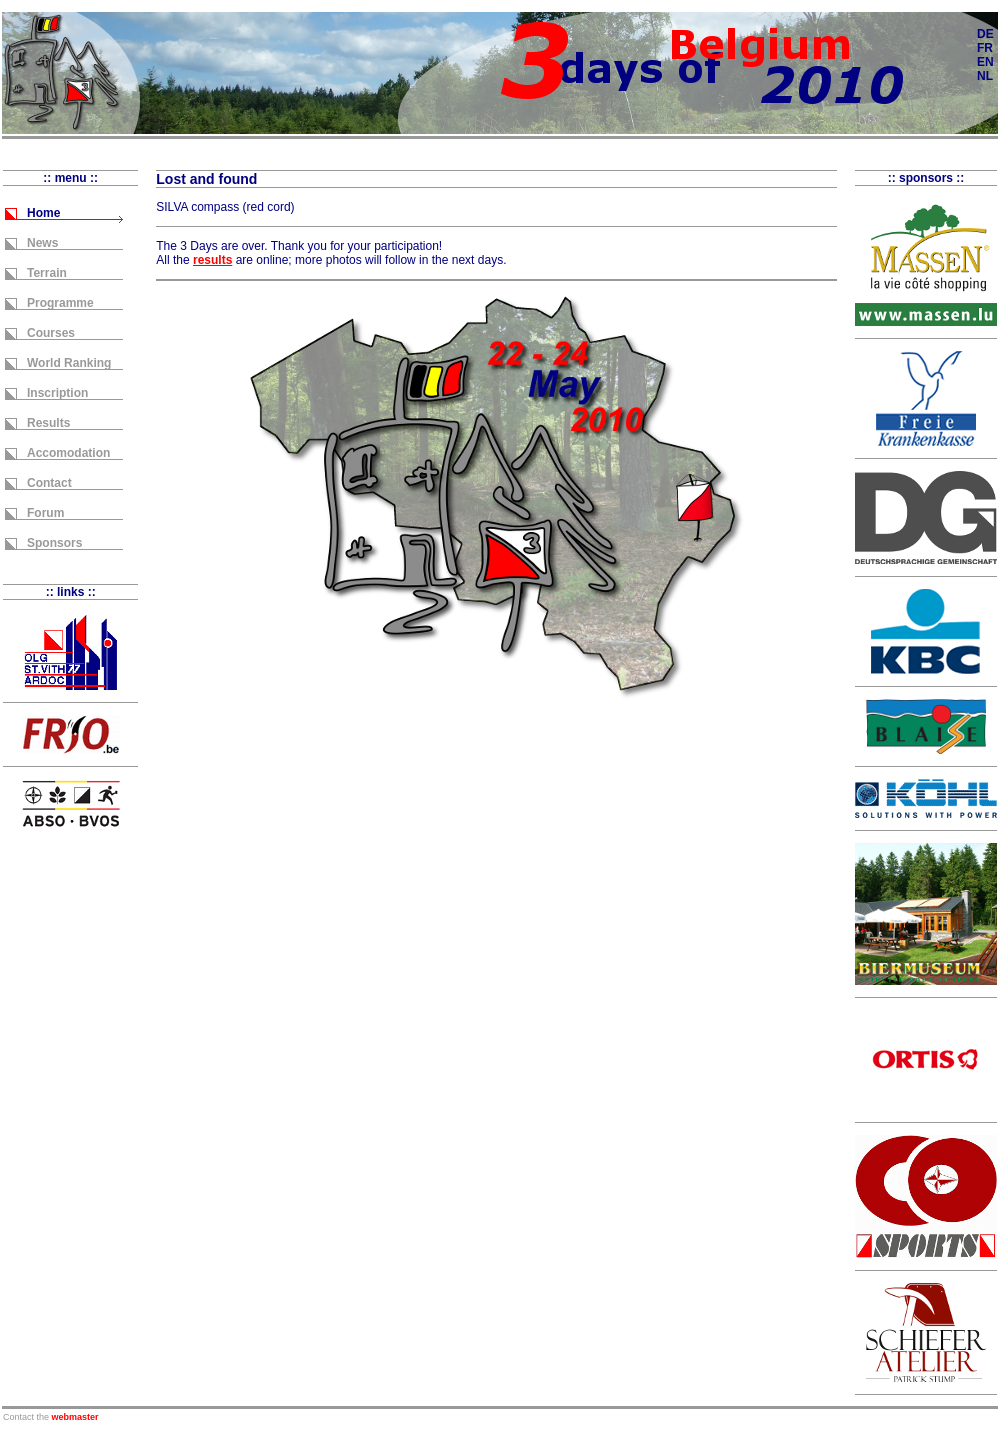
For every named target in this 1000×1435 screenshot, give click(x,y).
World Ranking (69, 363)
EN (985, 62)
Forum (45, 513)
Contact (49, 483)
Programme (60, 303)
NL (985, 76)
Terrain (47, 273)
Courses (51, 333)
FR (985, 48)
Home (43, 213)
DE (985, 34)
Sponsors (54, 543)
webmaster (75, 1417)
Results (48, 423)
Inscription (57, 393)
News (42, 243)
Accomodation (68, 453)
